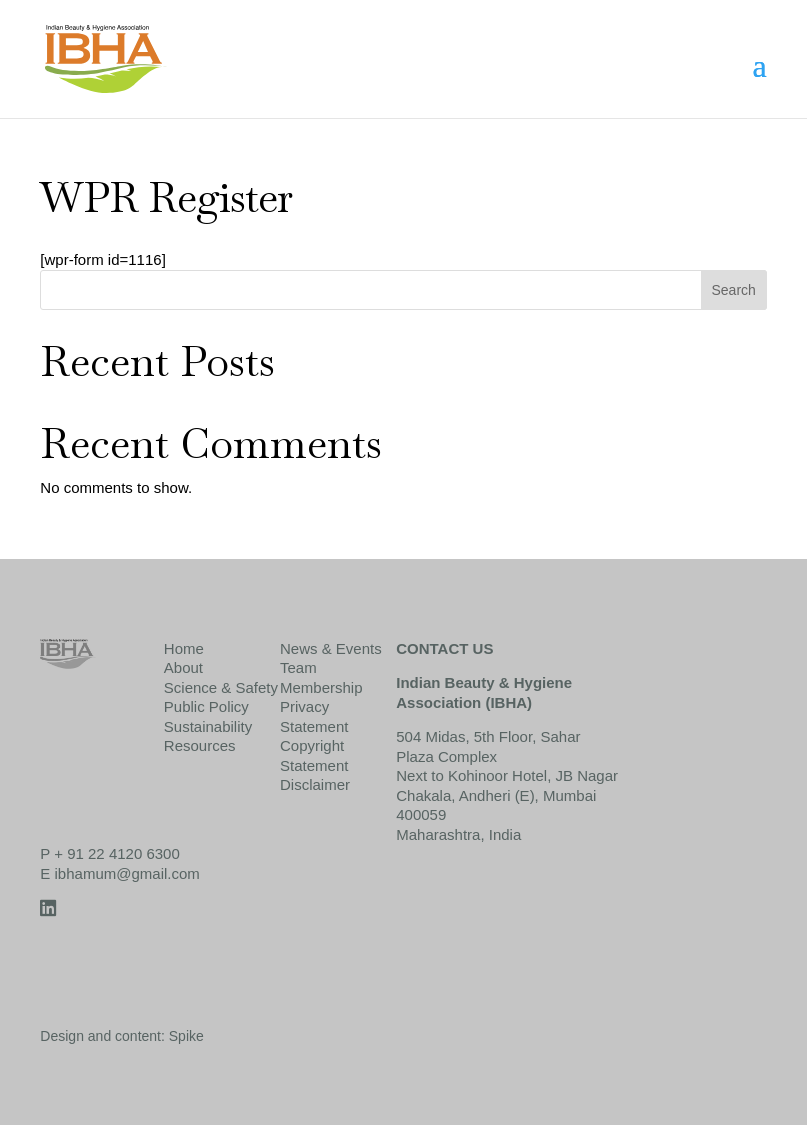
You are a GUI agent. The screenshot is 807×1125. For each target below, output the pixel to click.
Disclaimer (315, 784)
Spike (186, 1036)
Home (184, 648)
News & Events (331, 648)
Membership (321, 687)
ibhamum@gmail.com (127, 873)
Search (733, 290)
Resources (200, 745)
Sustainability (208, 726)
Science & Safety (221, 687)
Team (298, 667)
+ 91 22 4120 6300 (117, 853)
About (183, 667)
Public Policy (206, 706)
